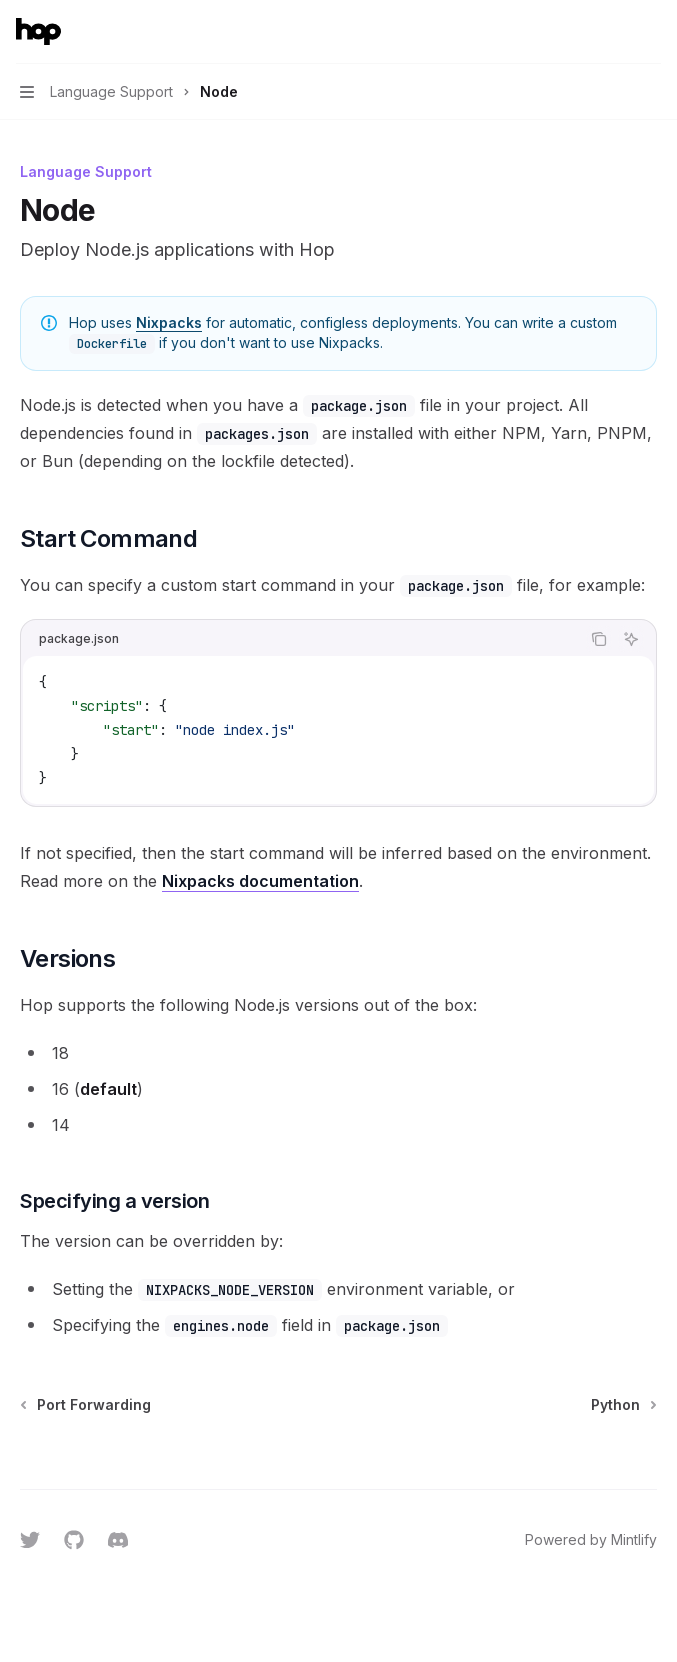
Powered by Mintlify (591, 1539)
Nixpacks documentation (260, 881)
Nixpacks (169, 322)
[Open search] (613, 32)
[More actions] (651, 32)
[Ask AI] (631, 639)
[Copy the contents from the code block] (599, 639)
